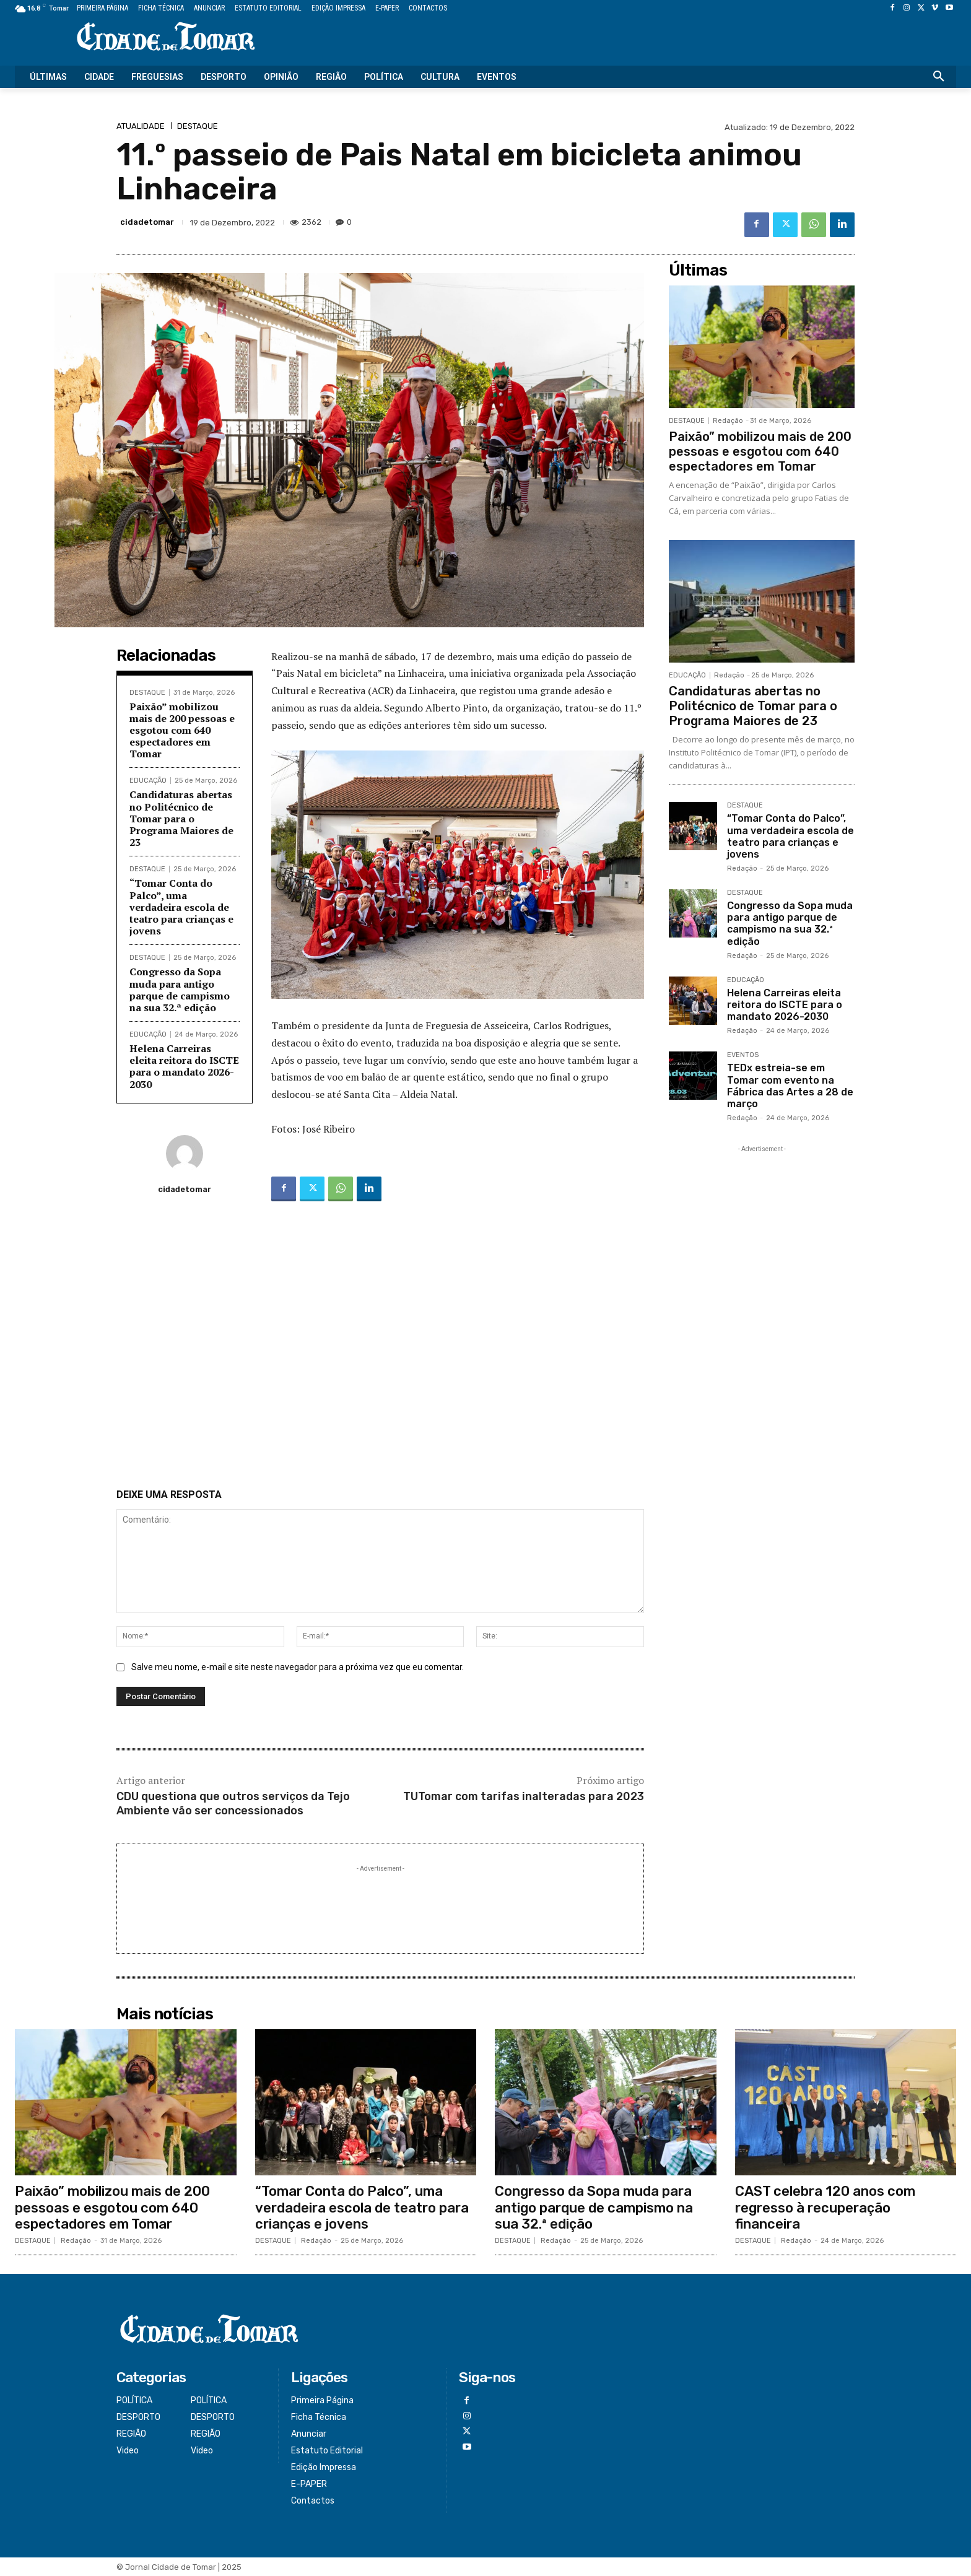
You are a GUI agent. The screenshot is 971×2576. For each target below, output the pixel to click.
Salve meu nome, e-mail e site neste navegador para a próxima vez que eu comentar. (297, 1667)
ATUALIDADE (140, 126)
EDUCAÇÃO (148, 780)
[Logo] (166, 37)
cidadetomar (147, 222)
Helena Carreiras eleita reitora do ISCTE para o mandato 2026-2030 (184, 1066)
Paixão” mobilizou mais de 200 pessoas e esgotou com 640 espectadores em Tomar (182, 730)
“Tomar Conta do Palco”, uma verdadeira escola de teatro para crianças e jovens (181, 907)
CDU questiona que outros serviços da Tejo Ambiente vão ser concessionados (233, 1803)
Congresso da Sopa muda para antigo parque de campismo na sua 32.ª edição (179, 989)
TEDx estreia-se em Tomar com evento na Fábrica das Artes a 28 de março (790, 1086)
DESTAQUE (197, 126)
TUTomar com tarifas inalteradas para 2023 (523, 1796)
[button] (939, 77)
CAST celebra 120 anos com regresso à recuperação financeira (825, 2207)
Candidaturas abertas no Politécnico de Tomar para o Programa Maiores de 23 (181, 818)
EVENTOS (743, 1055)
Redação (728, 421)
